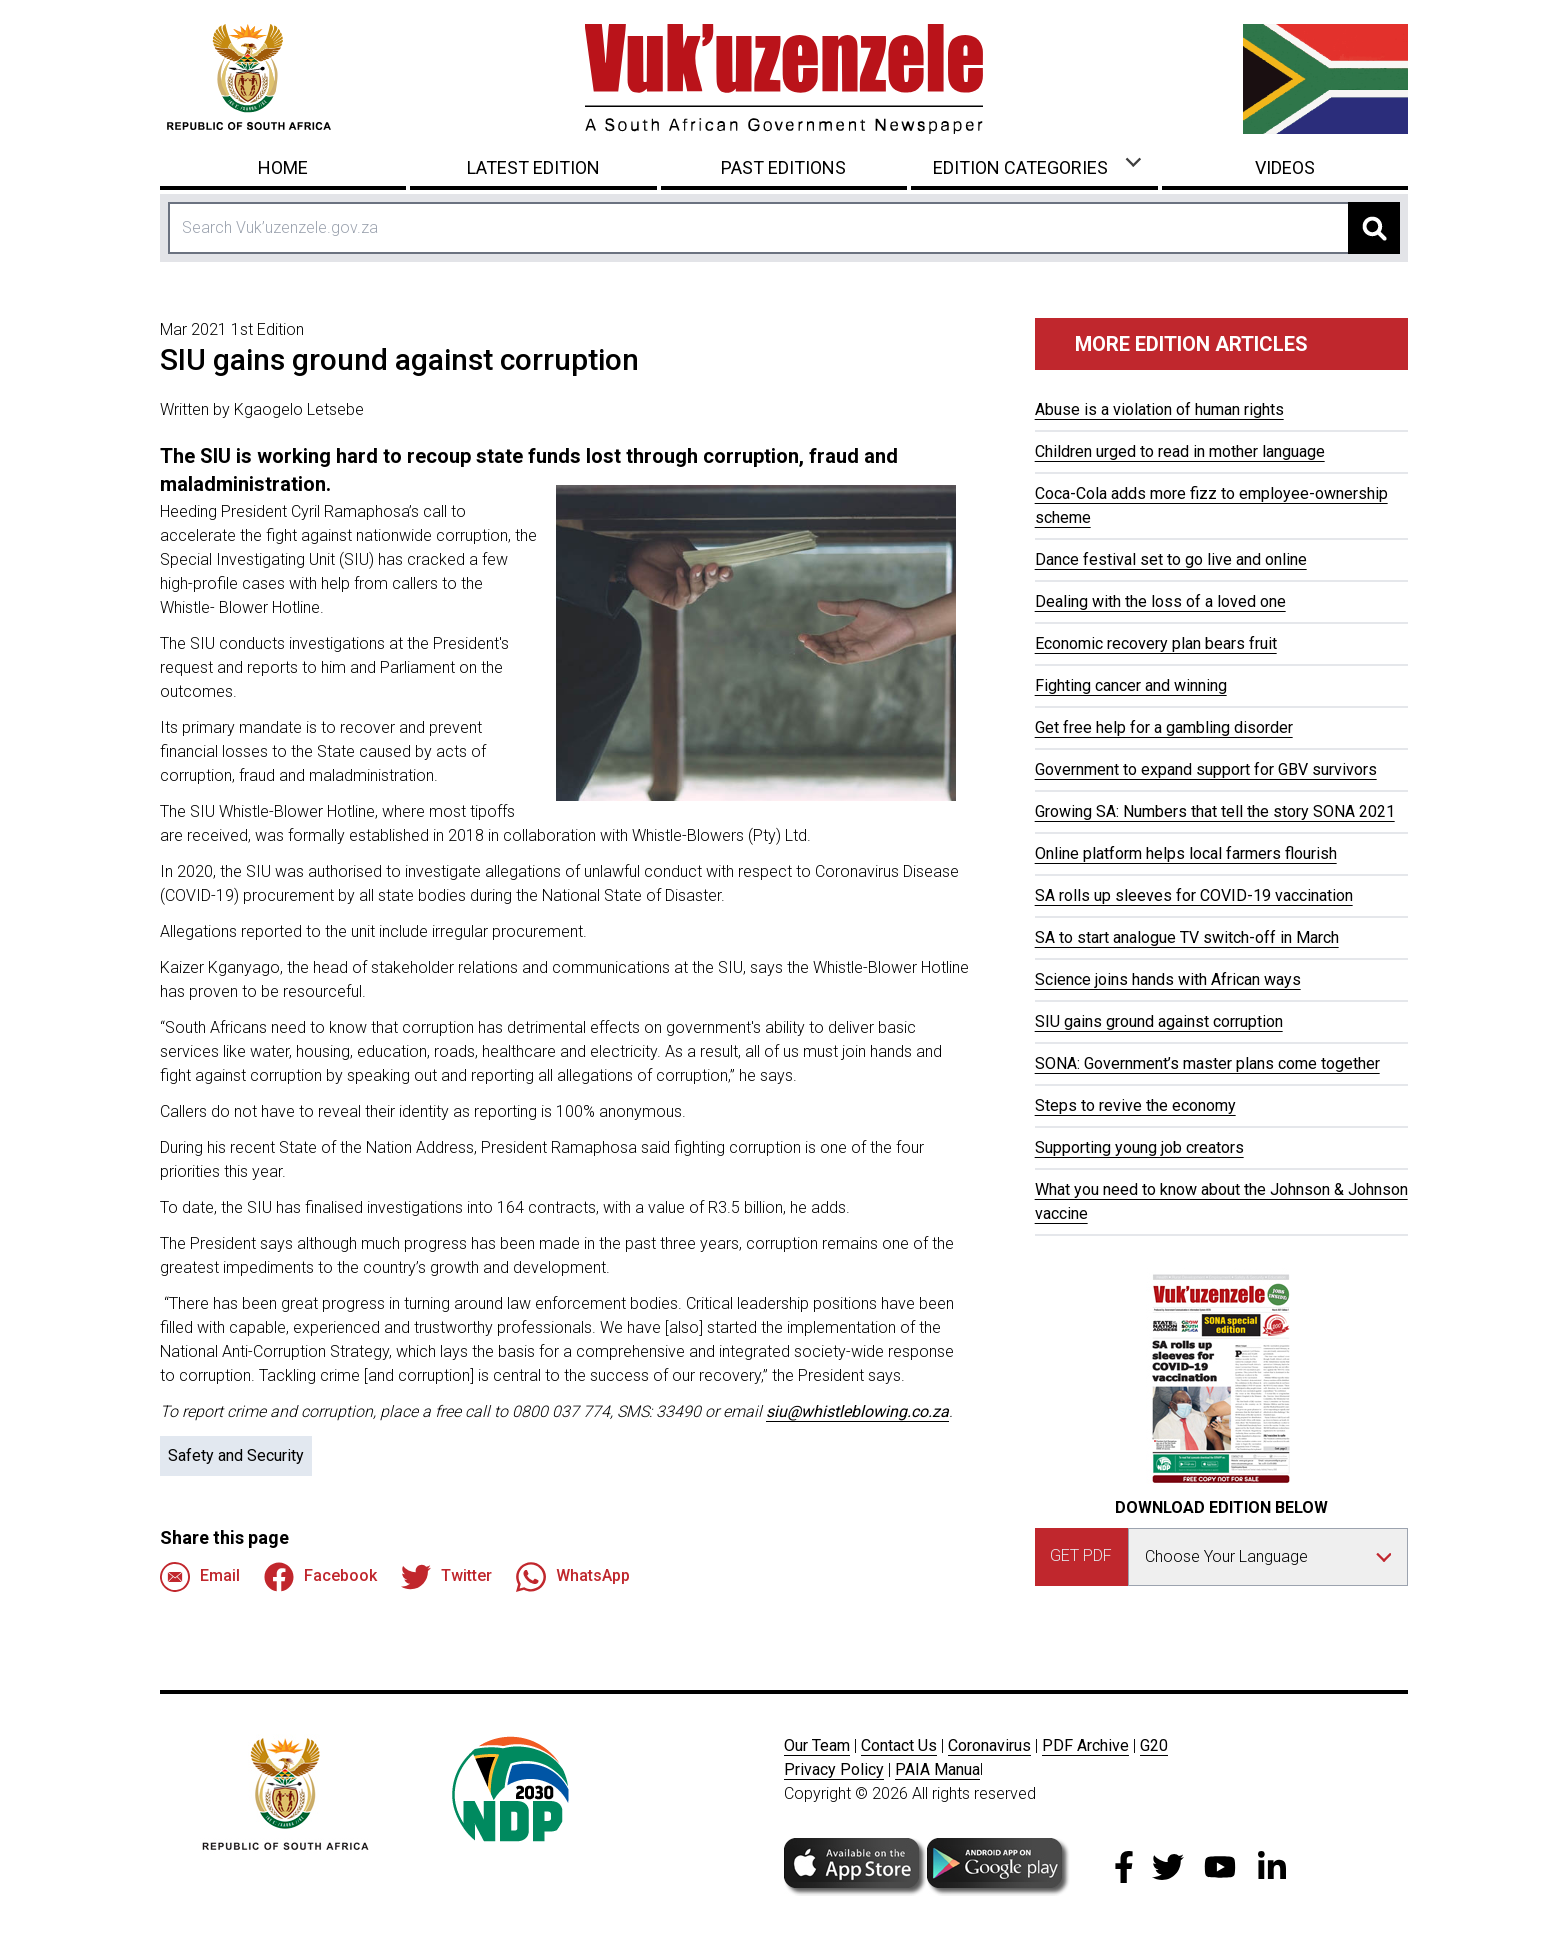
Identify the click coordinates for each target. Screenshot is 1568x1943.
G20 (1154, 1745)
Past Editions (783, 167)
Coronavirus (989, 1745)
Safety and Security (236, 1455)
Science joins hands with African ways (1168, 979)
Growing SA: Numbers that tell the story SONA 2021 (1215, 811)
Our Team (817, 1745)
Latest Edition (533, 167)
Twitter (446, 1577)
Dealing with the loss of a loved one (1160, 601)
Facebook (320, 1577)
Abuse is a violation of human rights (1159, 409)
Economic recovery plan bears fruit (1156, 643)
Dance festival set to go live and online (1171, 559)
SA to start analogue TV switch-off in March (1187, 937)
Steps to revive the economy (1135, 1105)
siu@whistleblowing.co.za (857, 1411)
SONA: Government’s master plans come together (1207, 1063)
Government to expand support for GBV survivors (1206, 769)
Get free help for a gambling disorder (1164, 727)
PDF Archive (1085, 1745)
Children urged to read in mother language (1180, 451)
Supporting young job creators (1139, 1147)
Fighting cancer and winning (1131, 685)
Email (200, 1577)
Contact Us (899, 1745)
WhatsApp (573, 1577)
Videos (1285, 167)
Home (283, 167)
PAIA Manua (937, 1769)
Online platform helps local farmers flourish (1186, 853)
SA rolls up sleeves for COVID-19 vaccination (1194, 895)
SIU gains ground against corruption (1159, 1021)
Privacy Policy (834, 1769)
